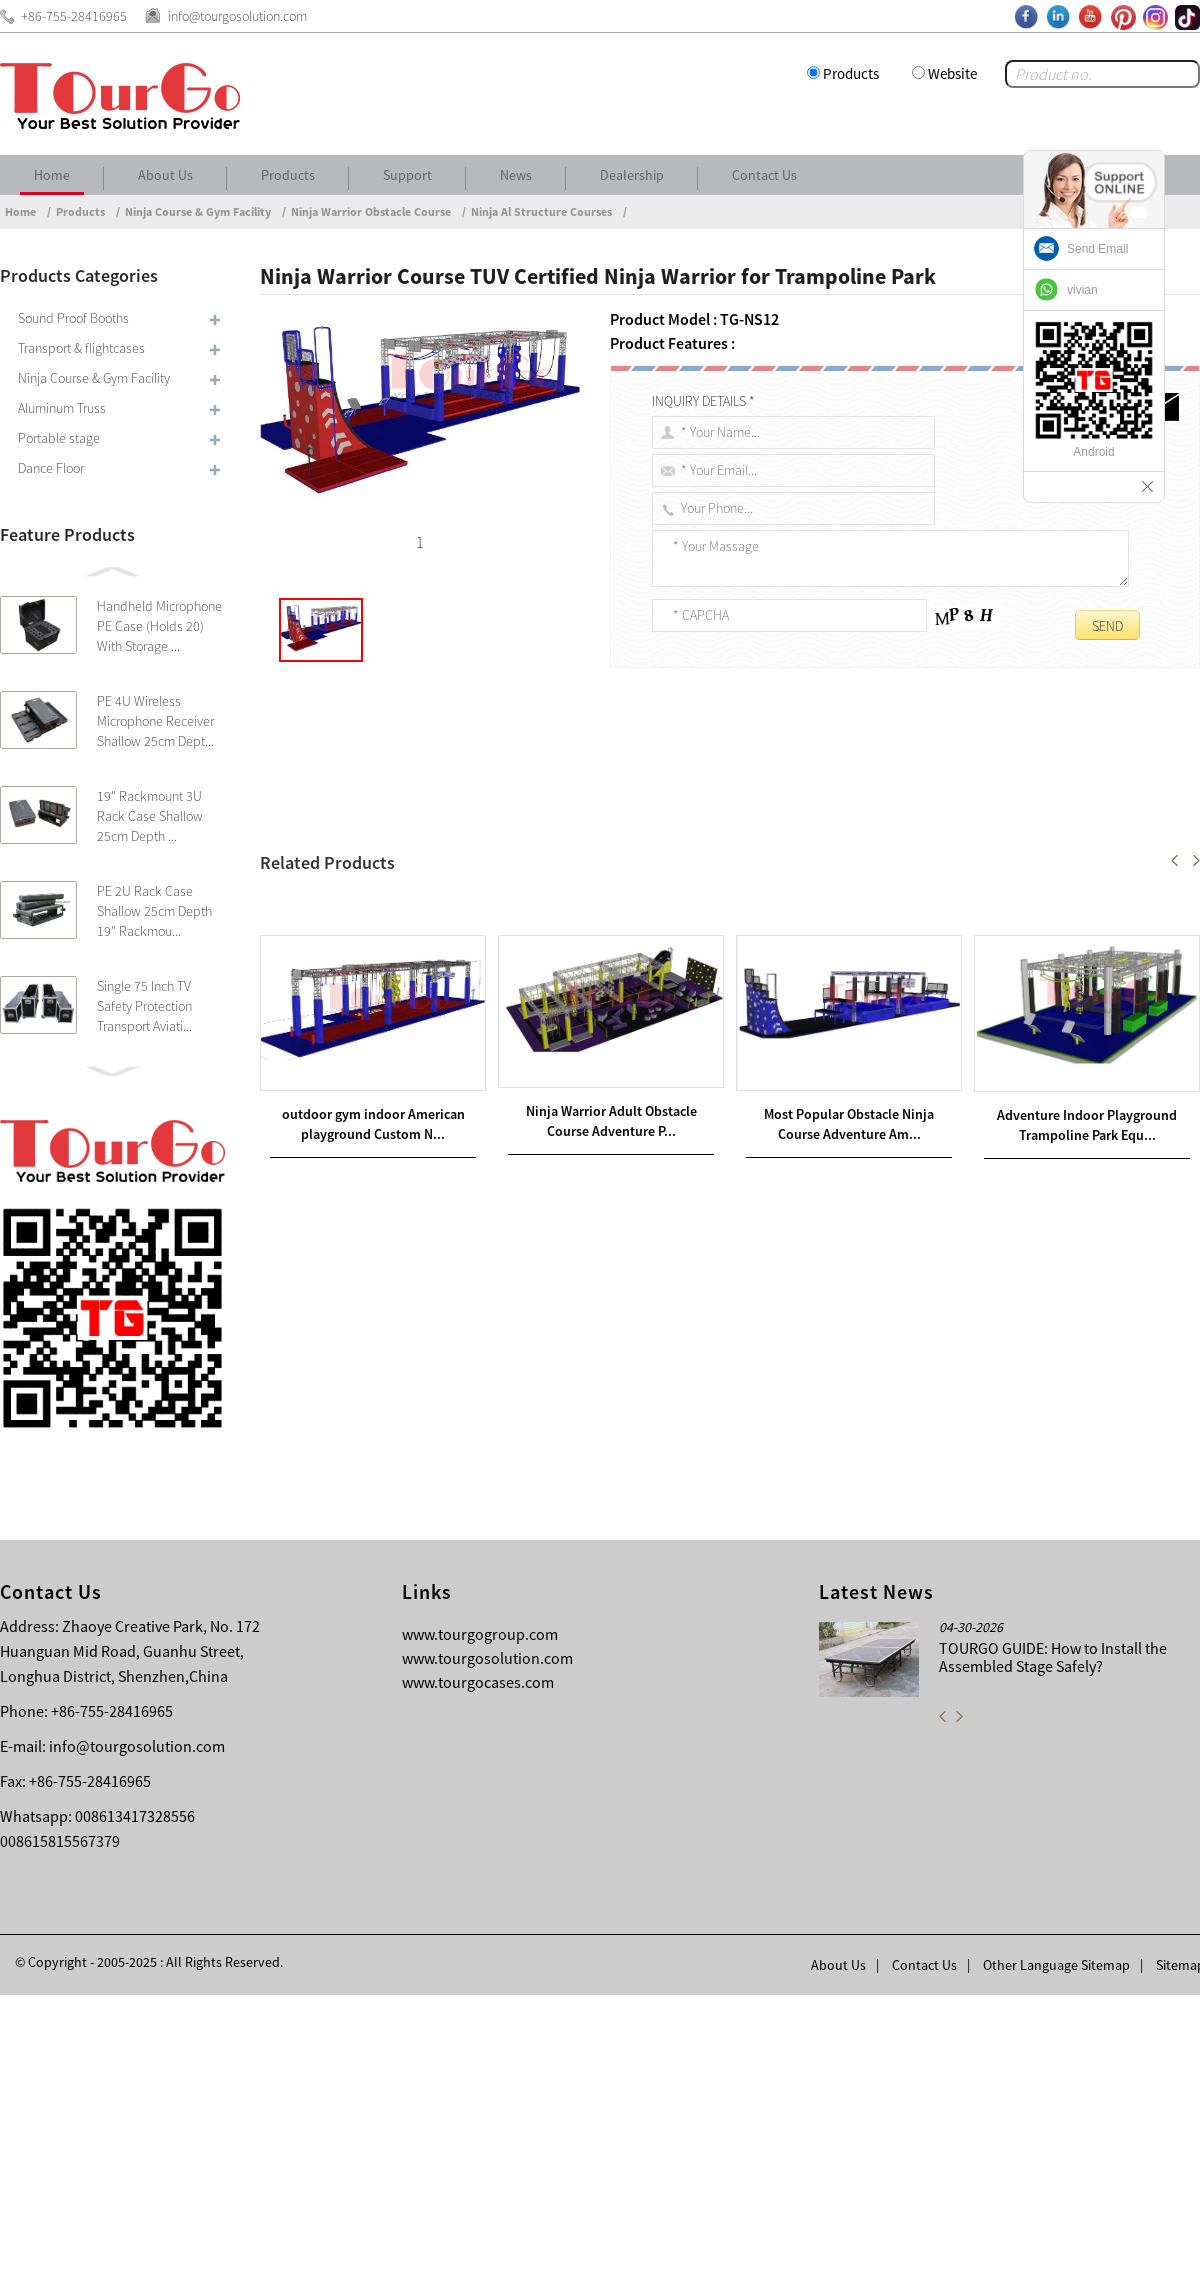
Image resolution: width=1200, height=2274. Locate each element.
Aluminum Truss (62, 408)
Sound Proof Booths (73, 318)
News (516, 175)
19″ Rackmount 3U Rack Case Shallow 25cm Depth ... (150, 816)
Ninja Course (421, 851)
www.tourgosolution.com (487, 1937)
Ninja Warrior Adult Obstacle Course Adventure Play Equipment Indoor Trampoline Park (577, 1327)
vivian (1082, 290)
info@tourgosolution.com (137, 2025)
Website (952, 73)
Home (52, 175)
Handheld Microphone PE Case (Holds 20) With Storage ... (159, 626)
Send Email (1097, 249)
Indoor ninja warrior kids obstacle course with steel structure (480, 1351)
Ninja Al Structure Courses (541, 211)
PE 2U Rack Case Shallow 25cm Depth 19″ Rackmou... (154, 911)
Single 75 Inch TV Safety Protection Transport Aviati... (144, 1006)
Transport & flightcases (81, 348)
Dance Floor (51, 468)
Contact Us (764, 175)
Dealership (632, 175)
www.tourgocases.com (478, 1961)
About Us (165, 175)
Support (407, 175)
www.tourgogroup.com (480, 1913)
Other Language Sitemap (1056, 2244)
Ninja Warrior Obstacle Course (371, 211)
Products (851, 73)
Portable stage (59, 438)
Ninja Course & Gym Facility (198, 211)
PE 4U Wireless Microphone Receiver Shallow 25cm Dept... (155, 721)
